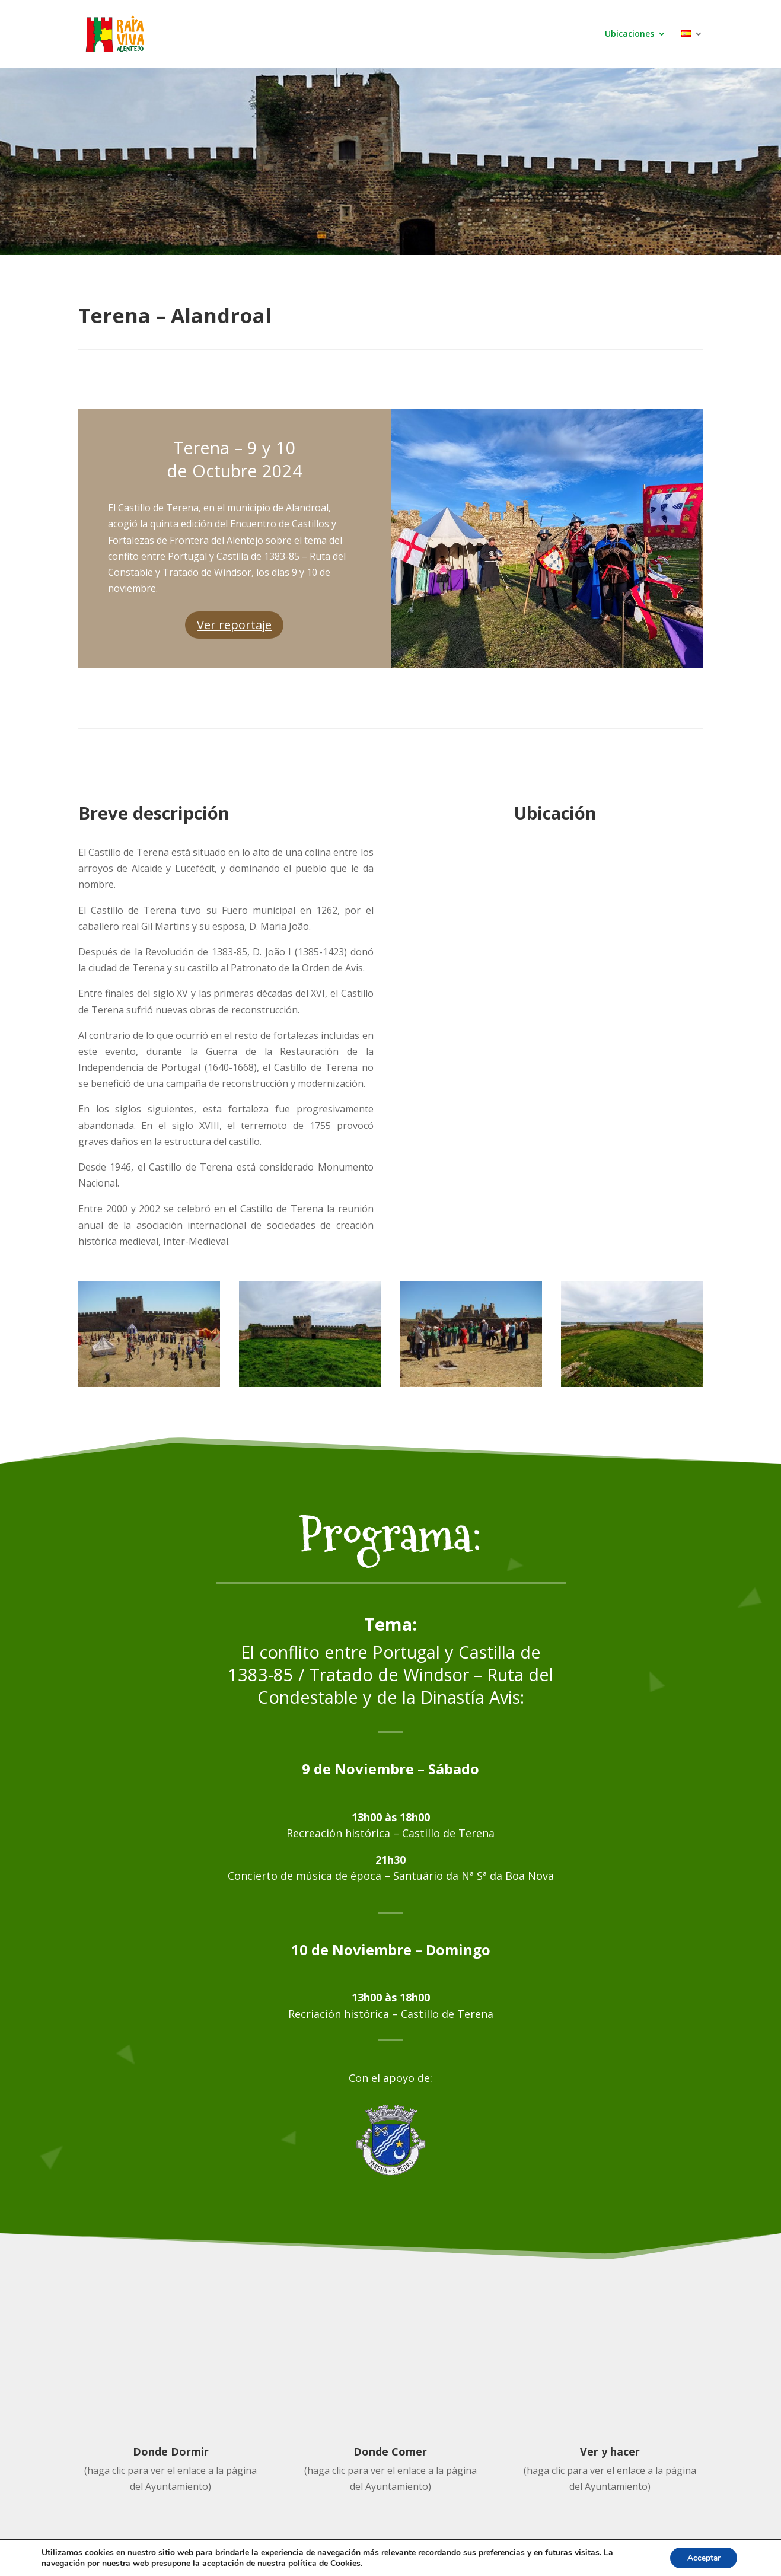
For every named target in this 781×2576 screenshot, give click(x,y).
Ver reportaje (234, 625)
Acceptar (702, 2557)
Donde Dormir (171, 2451)
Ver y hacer (610, 2451)
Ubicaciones (629, 34)
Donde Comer (390, 2451)
